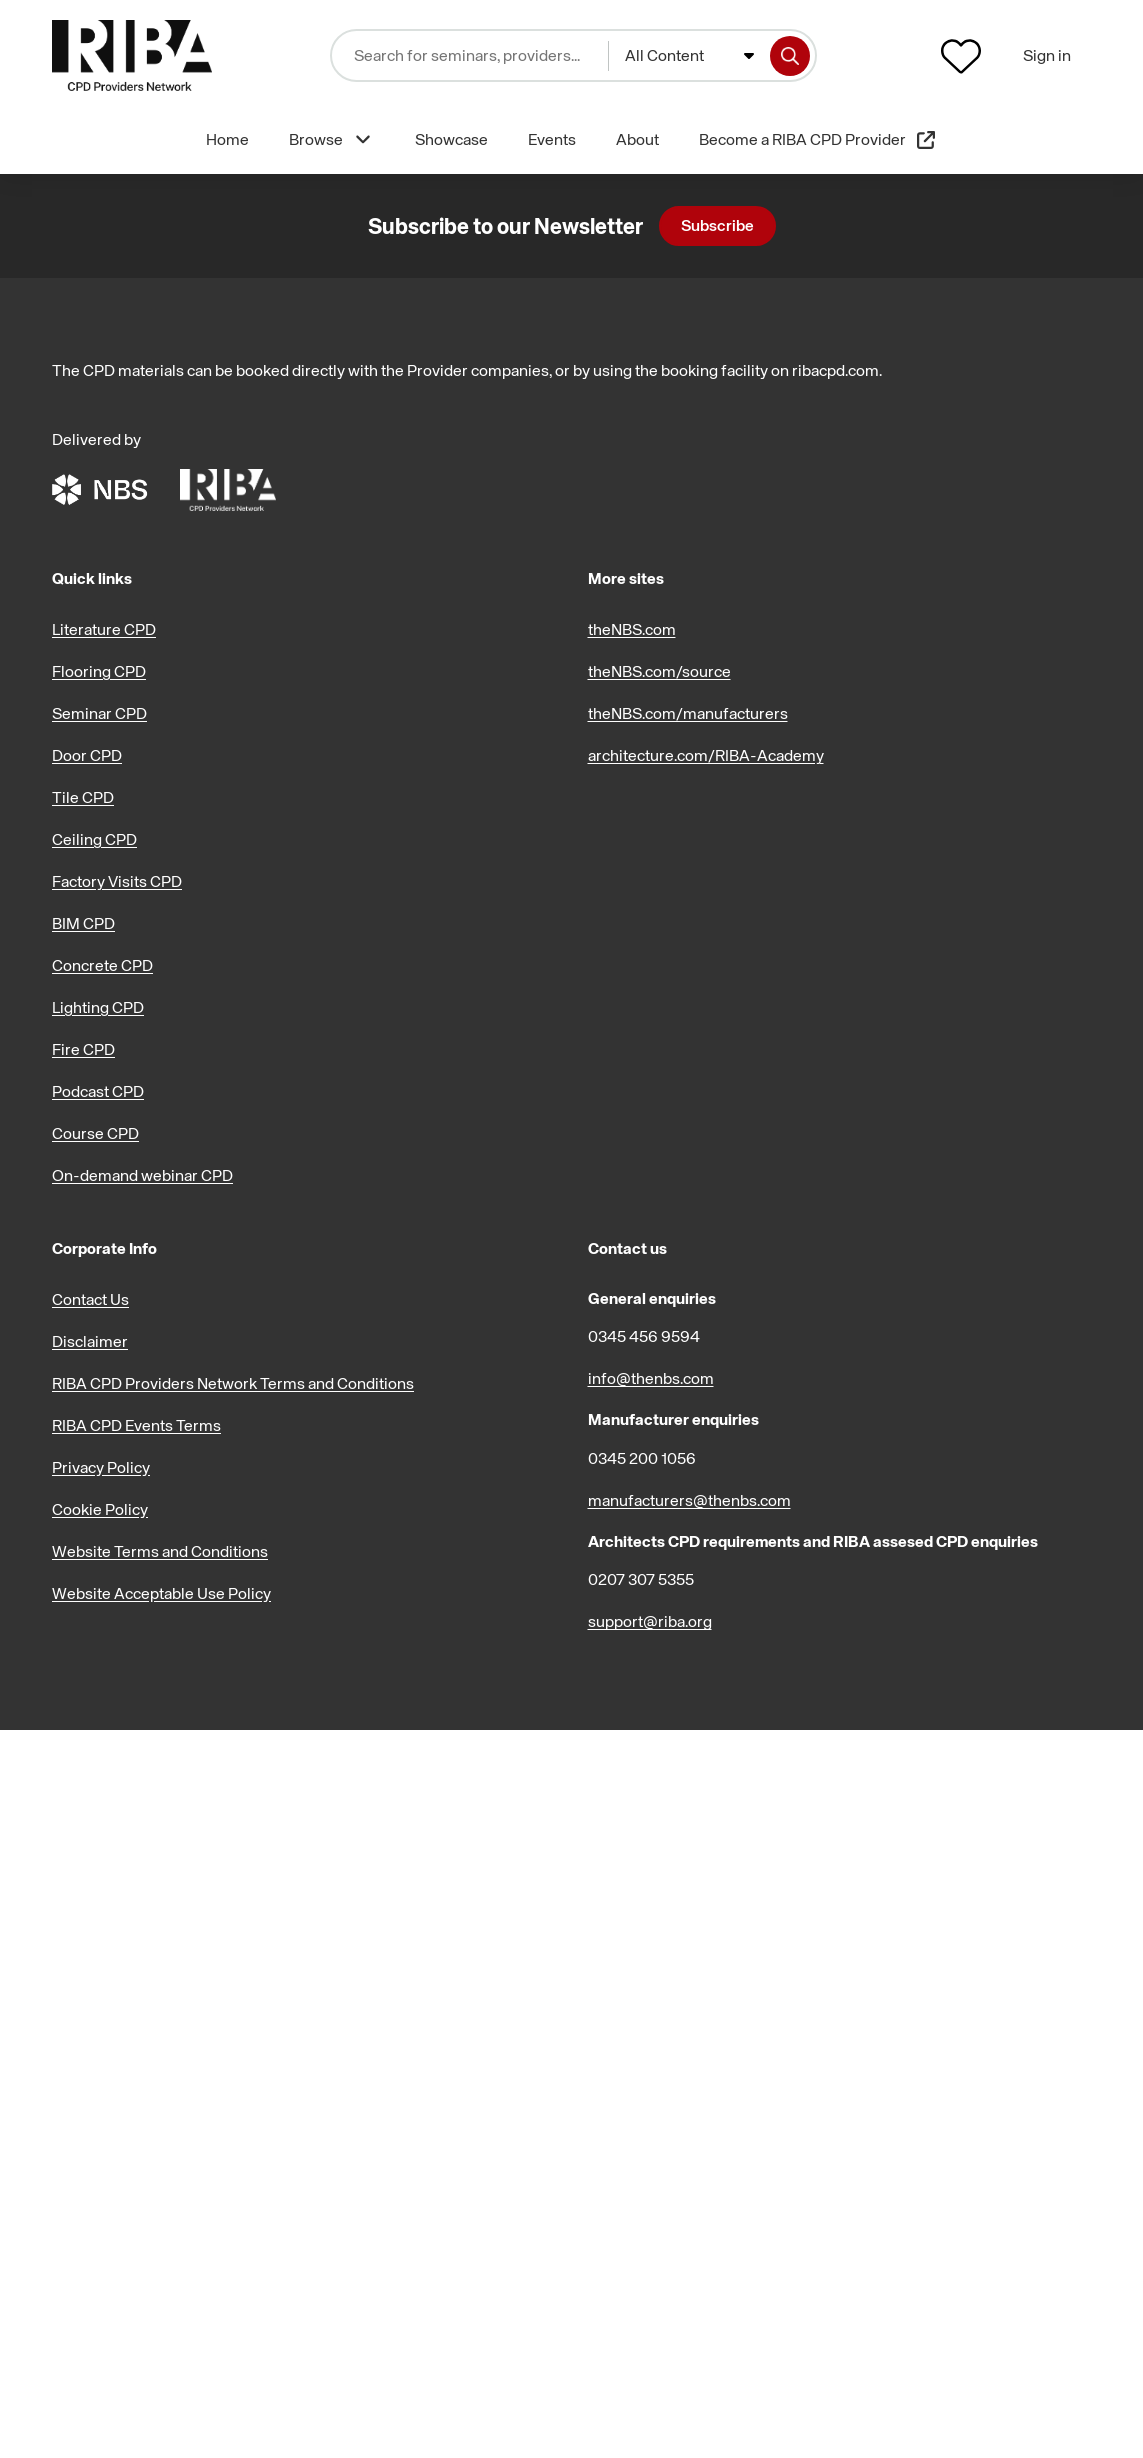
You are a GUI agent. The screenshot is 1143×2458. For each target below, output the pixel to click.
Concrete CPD (102, 965)
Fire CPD (83, 1049)
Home (227, 139)
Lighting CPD (98, 1007)
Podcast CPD (98, 1091)
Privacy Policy (101, 1467)
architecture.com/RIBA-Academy (706, 755)
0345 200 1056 (642, 1458)
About (637, 139)
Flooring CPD (99, 671)
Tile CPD (83, 797)
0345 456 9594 (644, 1336)
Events (552, 139)
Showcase (451, 139)
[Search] (790, 56)
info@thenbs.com (651, 1378)
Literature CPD (104, 629)
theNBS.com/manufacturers (688, 713)
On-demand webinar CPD (142, 1175)
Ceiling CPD (94, 839)
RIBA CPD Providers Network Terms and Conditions (233, 1383)
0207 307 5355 (641, 1579)
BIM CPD (83, 923)
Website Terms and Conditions (160, 1551)
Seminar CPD (99, 713)
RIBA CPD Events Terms (136, 1425)
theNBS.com (632, 629)
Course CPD (95, 1133)
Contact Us (90, 1299)
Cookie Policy (100, 1509)
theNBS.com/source (659, 671)
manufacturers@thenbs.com (689, 1500)
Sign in (1047, 55)
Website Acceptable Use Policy (161, 1593)
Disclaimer (90, 1341)
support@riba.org (650, 1621)
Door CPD (87, 755)
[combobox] (689, 56)
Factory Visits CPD (117, 881)
